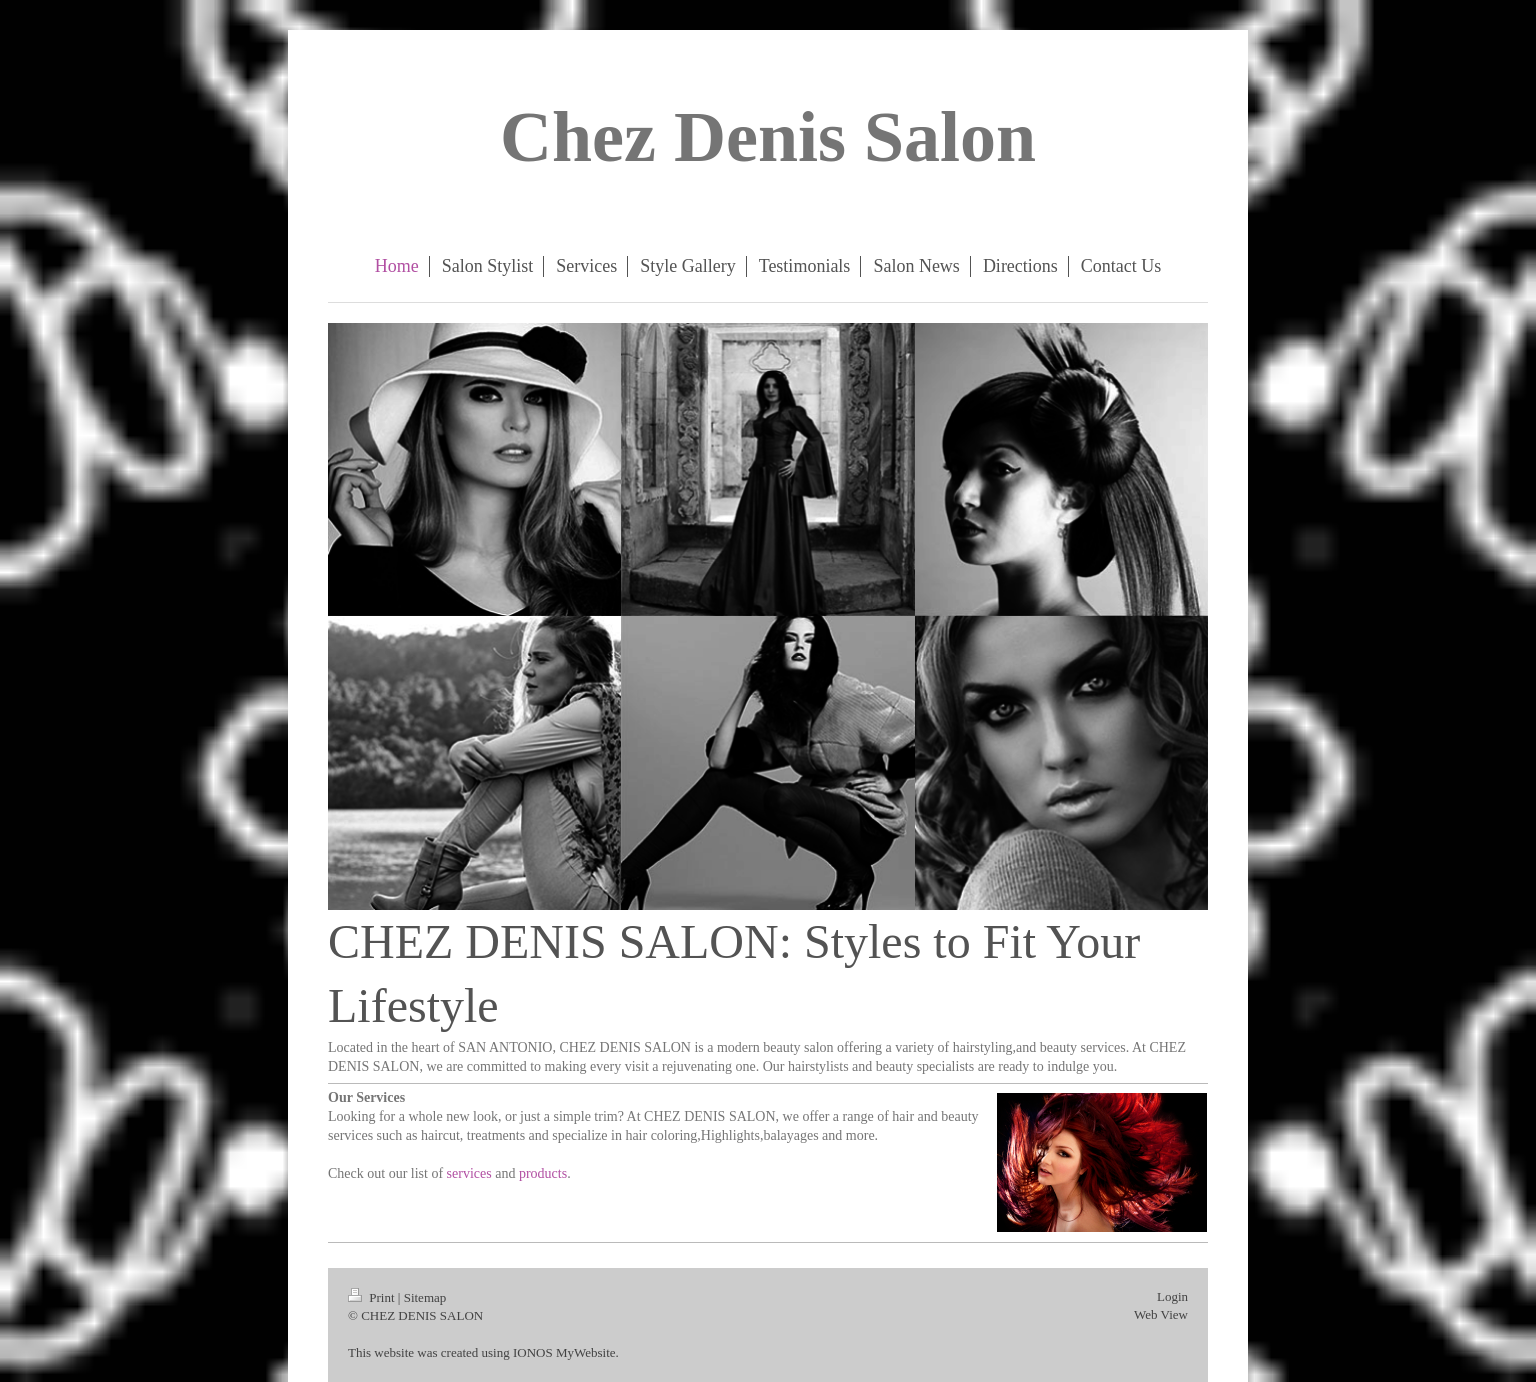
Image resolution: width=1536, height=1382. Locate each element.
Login (1172, 1296)
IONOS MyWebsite (564, 1352)
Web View (1161, 1314)
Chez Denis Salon (768, 137)
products (543, 1173)
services (469, 1173)
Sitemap (425, 1297)
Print (373, 1297)
